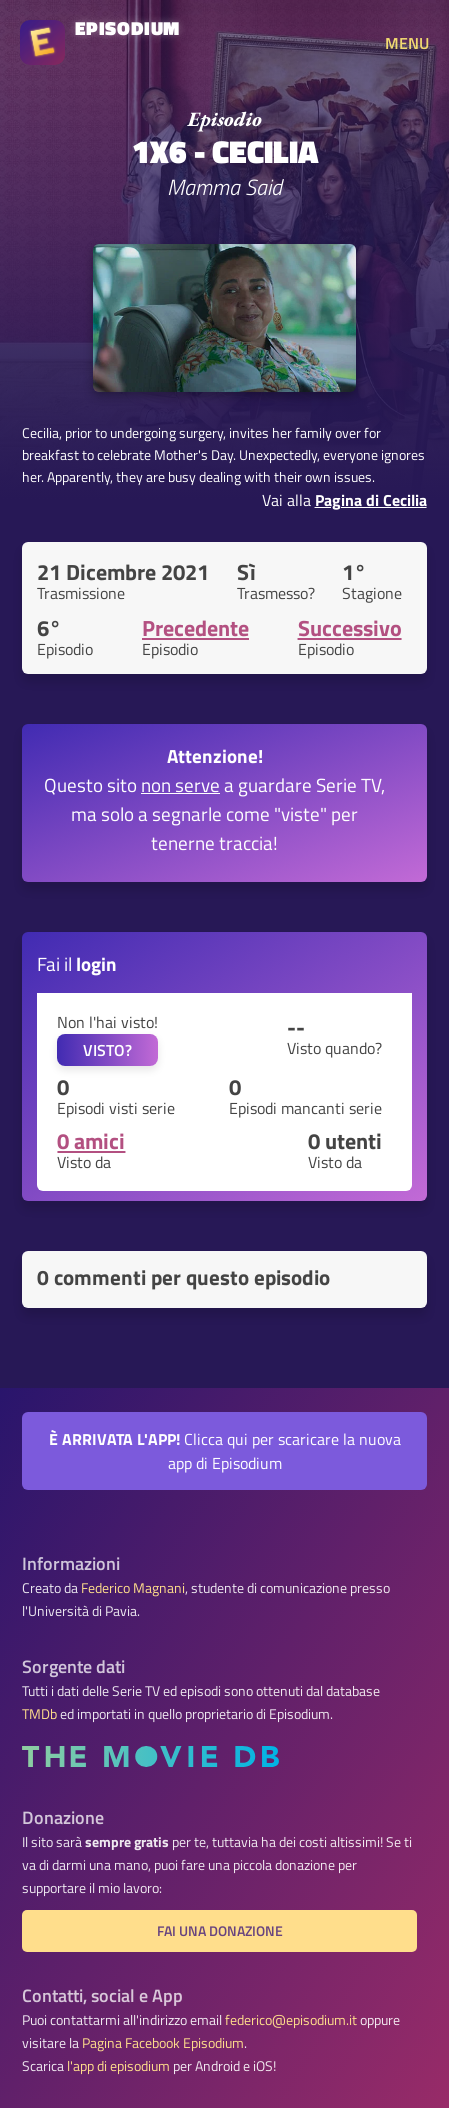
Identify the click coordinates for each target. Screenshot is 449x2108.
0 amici (91, 1141)
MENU (407, 43)
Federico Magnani (133, 1588)
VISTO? (107, 1050)
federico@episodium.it (291, 2020)
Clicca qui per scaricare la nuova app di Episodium (225, 1451)
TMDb (39, 1714)
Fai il (77, 963)
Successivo (350, 628)
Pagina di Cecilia (371, 500)
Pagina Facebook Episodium (163, 2043)
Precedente (195, 628)
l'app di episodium (118, 2066)
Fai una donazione (220, 1931)
